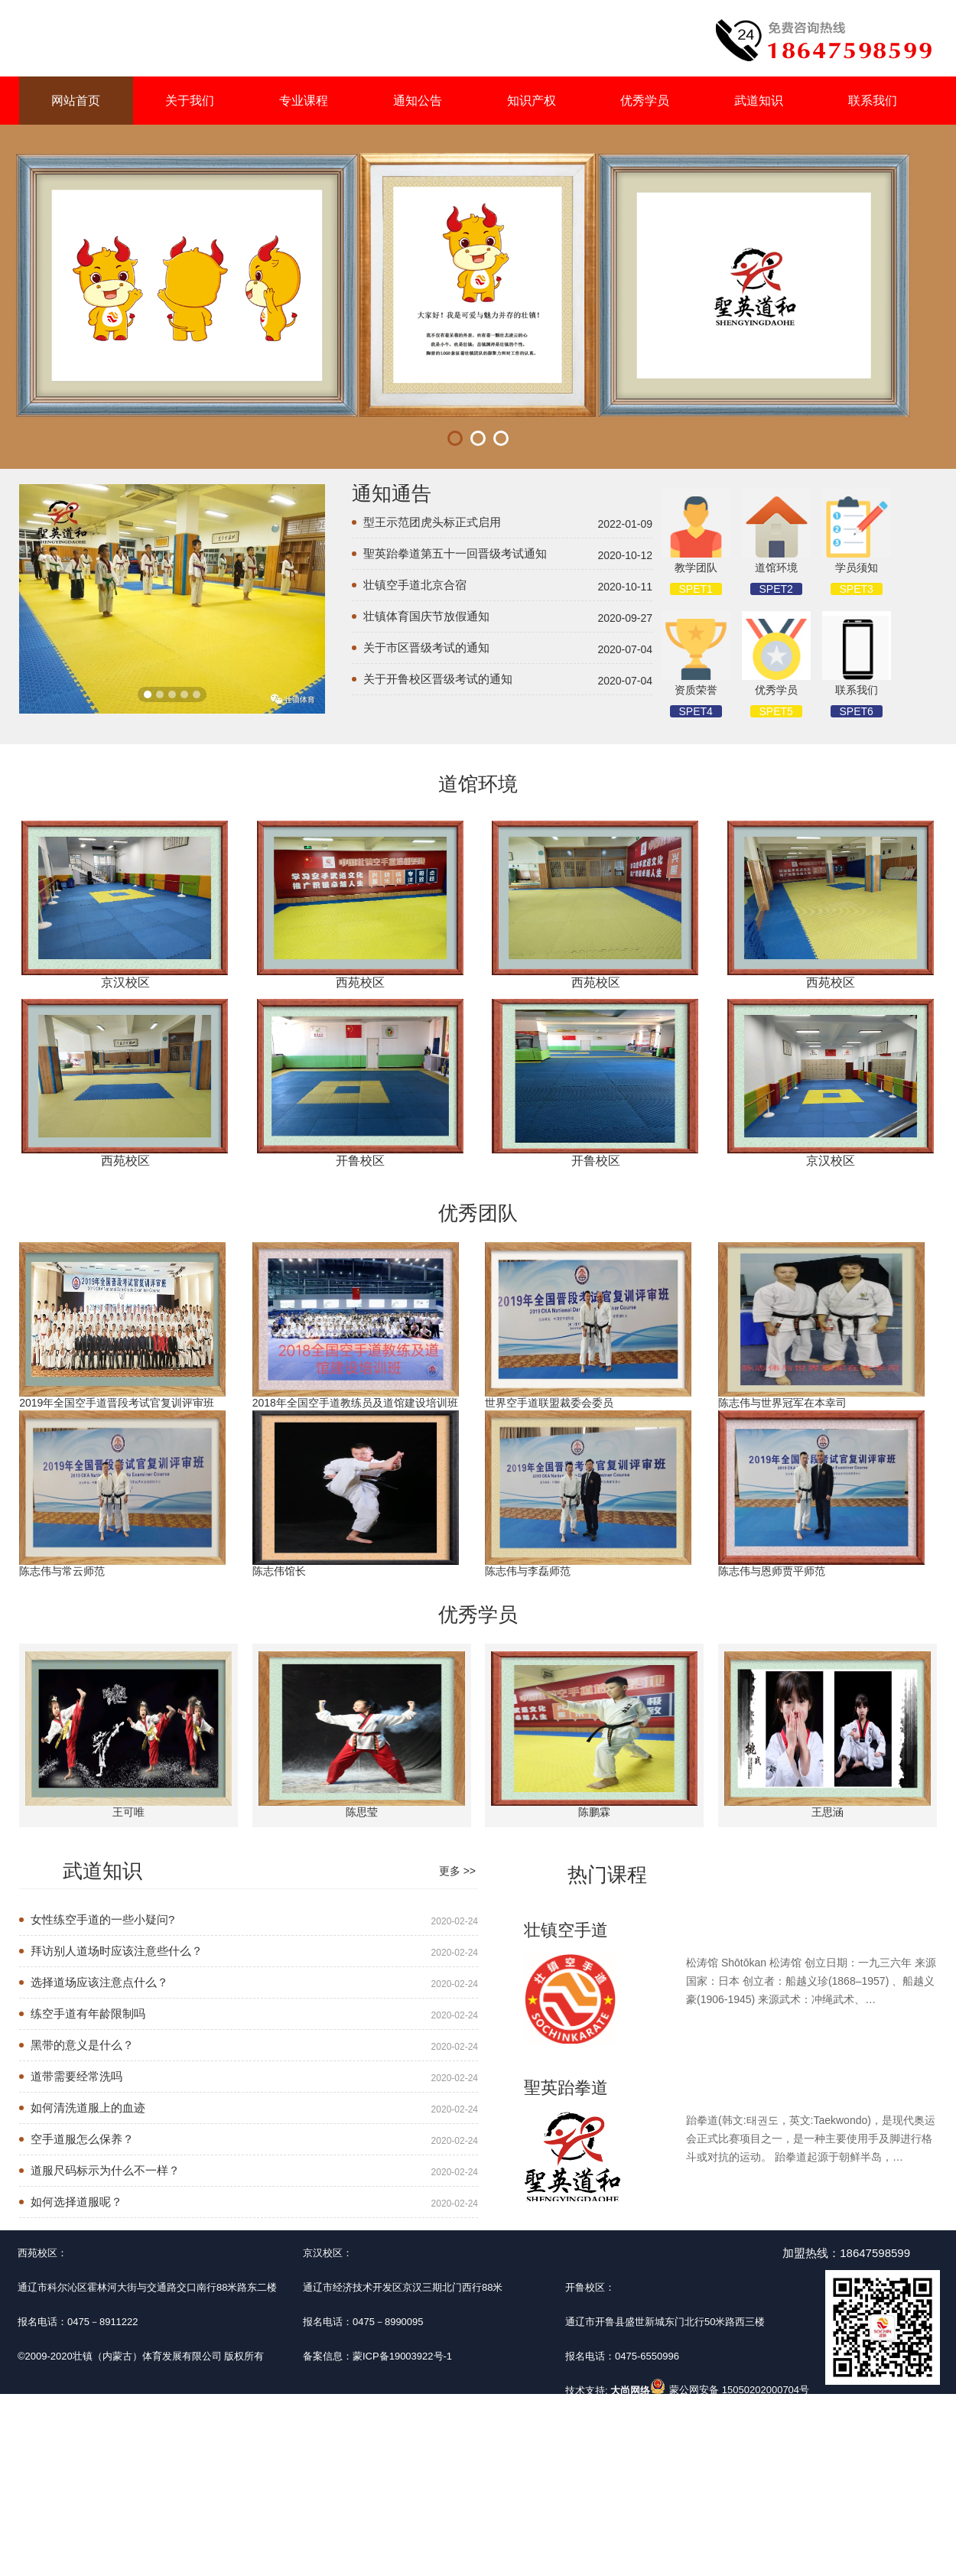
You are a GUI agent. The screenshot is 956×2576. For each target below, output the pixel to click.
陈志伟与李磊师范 (528, 1571)
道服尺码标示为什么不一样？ (105, 2170)
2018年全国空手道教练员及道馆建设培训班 (355, 1403)
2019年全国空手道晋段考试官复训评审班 (116, 1403)
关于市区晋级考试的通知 (426, 647)
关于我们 (189, 100)
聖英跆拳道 (566, 2087)
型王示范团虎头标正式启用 (432, 522)
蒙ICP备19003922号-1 (402, 2356)
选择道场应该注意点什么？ (99, 1982)
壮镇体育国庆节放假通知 (426, 616)
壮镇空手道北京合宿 (415, 584)
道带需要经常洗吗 (76, 2076)
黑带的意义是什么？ (82, 2044)
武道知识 (758, 100)
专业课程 (303, 100)
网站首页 (75, 100)
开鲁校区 (360, 1160)
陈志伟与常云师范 (62, 1571)
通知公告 (417, 100)
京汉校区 (125, 982)
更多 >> (457, 1871)
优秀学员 (644, 100)
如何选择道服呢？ (76, 2201)
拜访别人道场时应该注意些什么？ (117, 1950)
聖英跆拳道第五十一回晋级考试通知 (455, 553)
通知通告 (391, 493)
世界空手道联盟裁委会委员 (549, 1403)
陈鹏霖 (594, 1812)
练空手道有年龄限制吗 (88, 2013)
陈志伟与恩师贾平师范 (771, 1571)
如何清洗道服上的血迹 (88, 2107)
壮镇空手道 (566, 1930)
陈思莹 (362, 1812)
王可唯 (128, 1812)
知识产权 (531, 100)
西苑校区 (360, 982)
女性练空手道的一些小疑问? (102, 1919)
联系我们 (872, 100)
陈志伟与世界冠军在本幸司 (782, 1403)
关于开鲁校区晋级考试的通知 (437, 678)
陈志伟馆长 (279, 1571)
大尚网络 (629, 2390)
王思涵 (827, 1812)
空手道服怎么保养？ (82, 2138)
